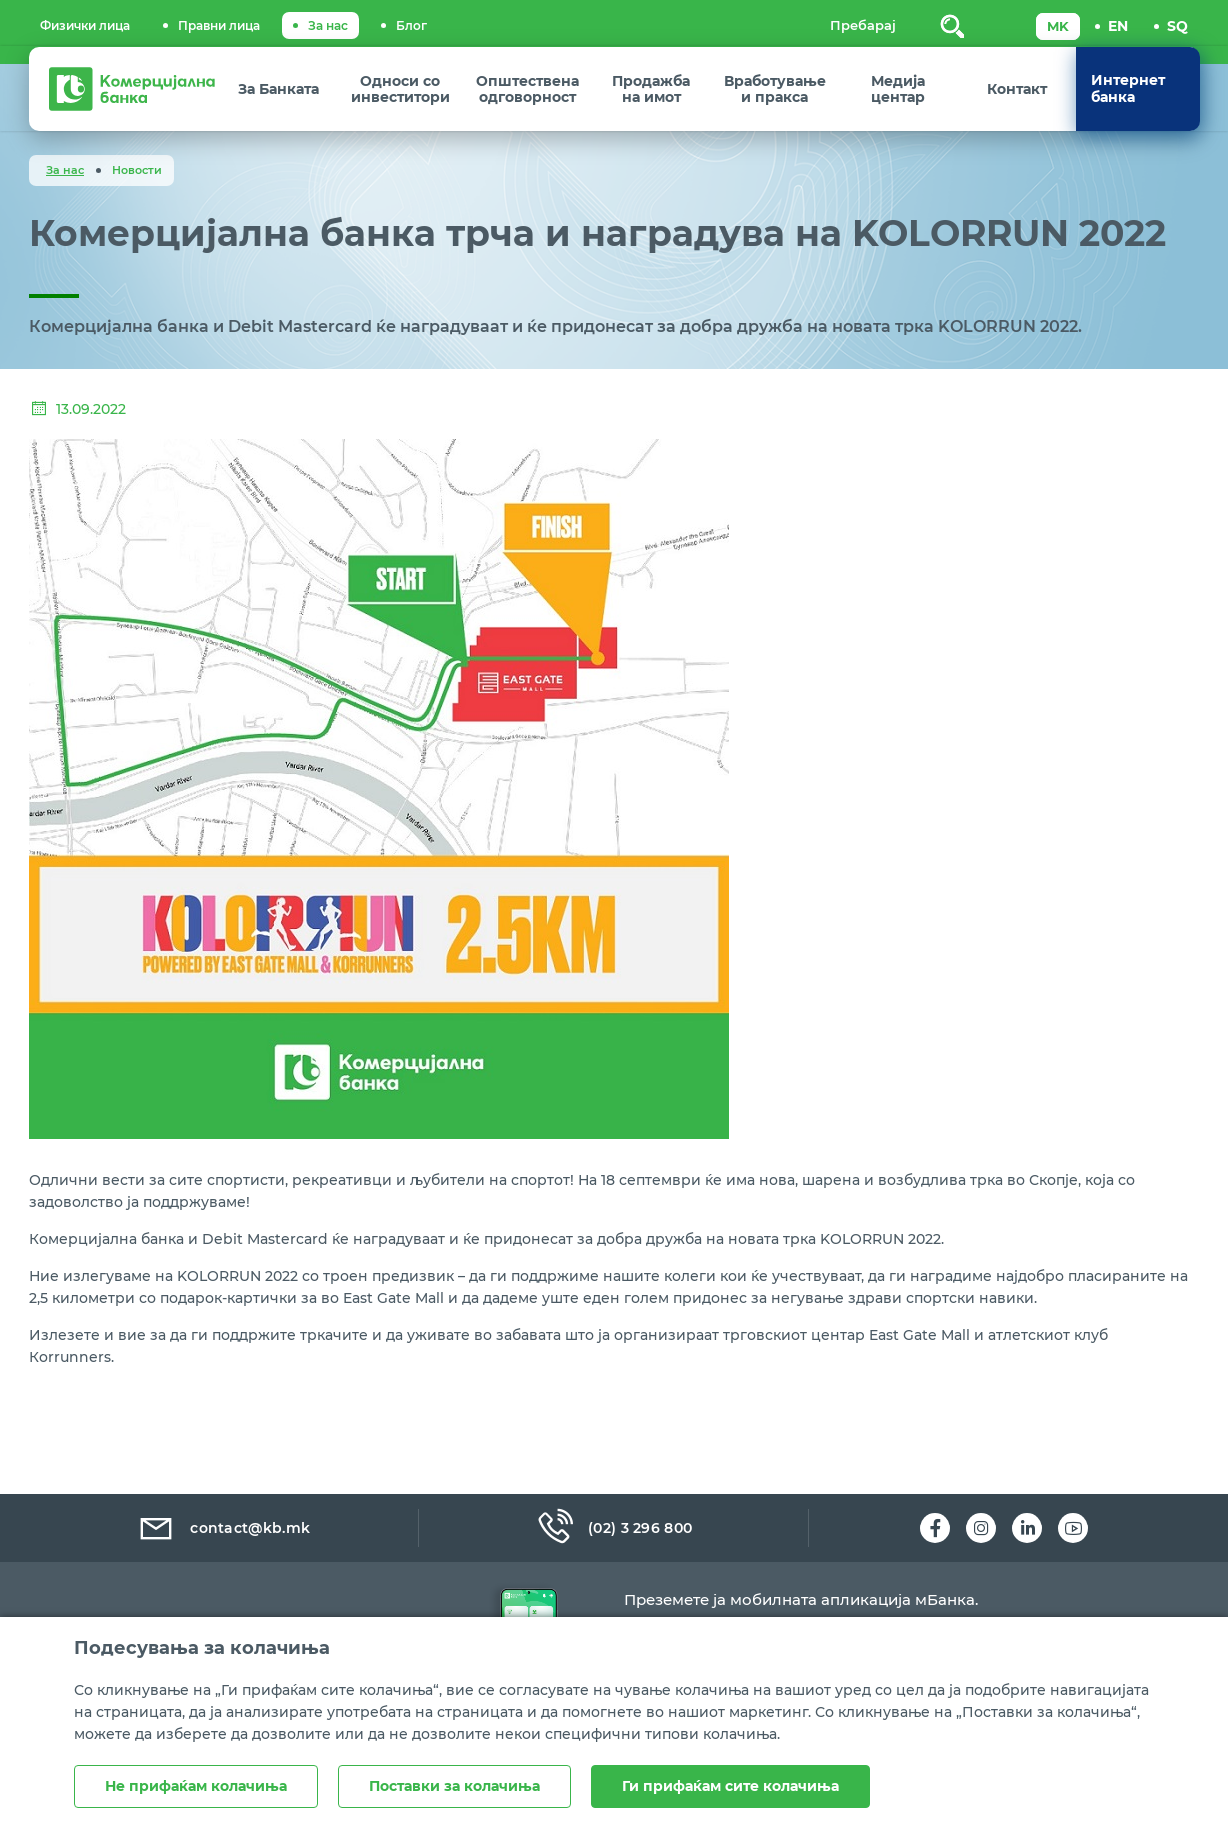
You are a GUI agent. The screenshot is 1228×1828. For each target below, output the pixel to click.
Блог (411, 25)
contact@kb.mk (223, 1528)
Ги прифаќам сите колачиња (730, 1786)
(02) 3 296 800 (614, 1528)
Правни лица (219, 25)
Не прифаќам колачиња (196, 1786)
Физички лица (85, 25)
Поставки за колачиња (454, 1786)
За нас (328, 25)
